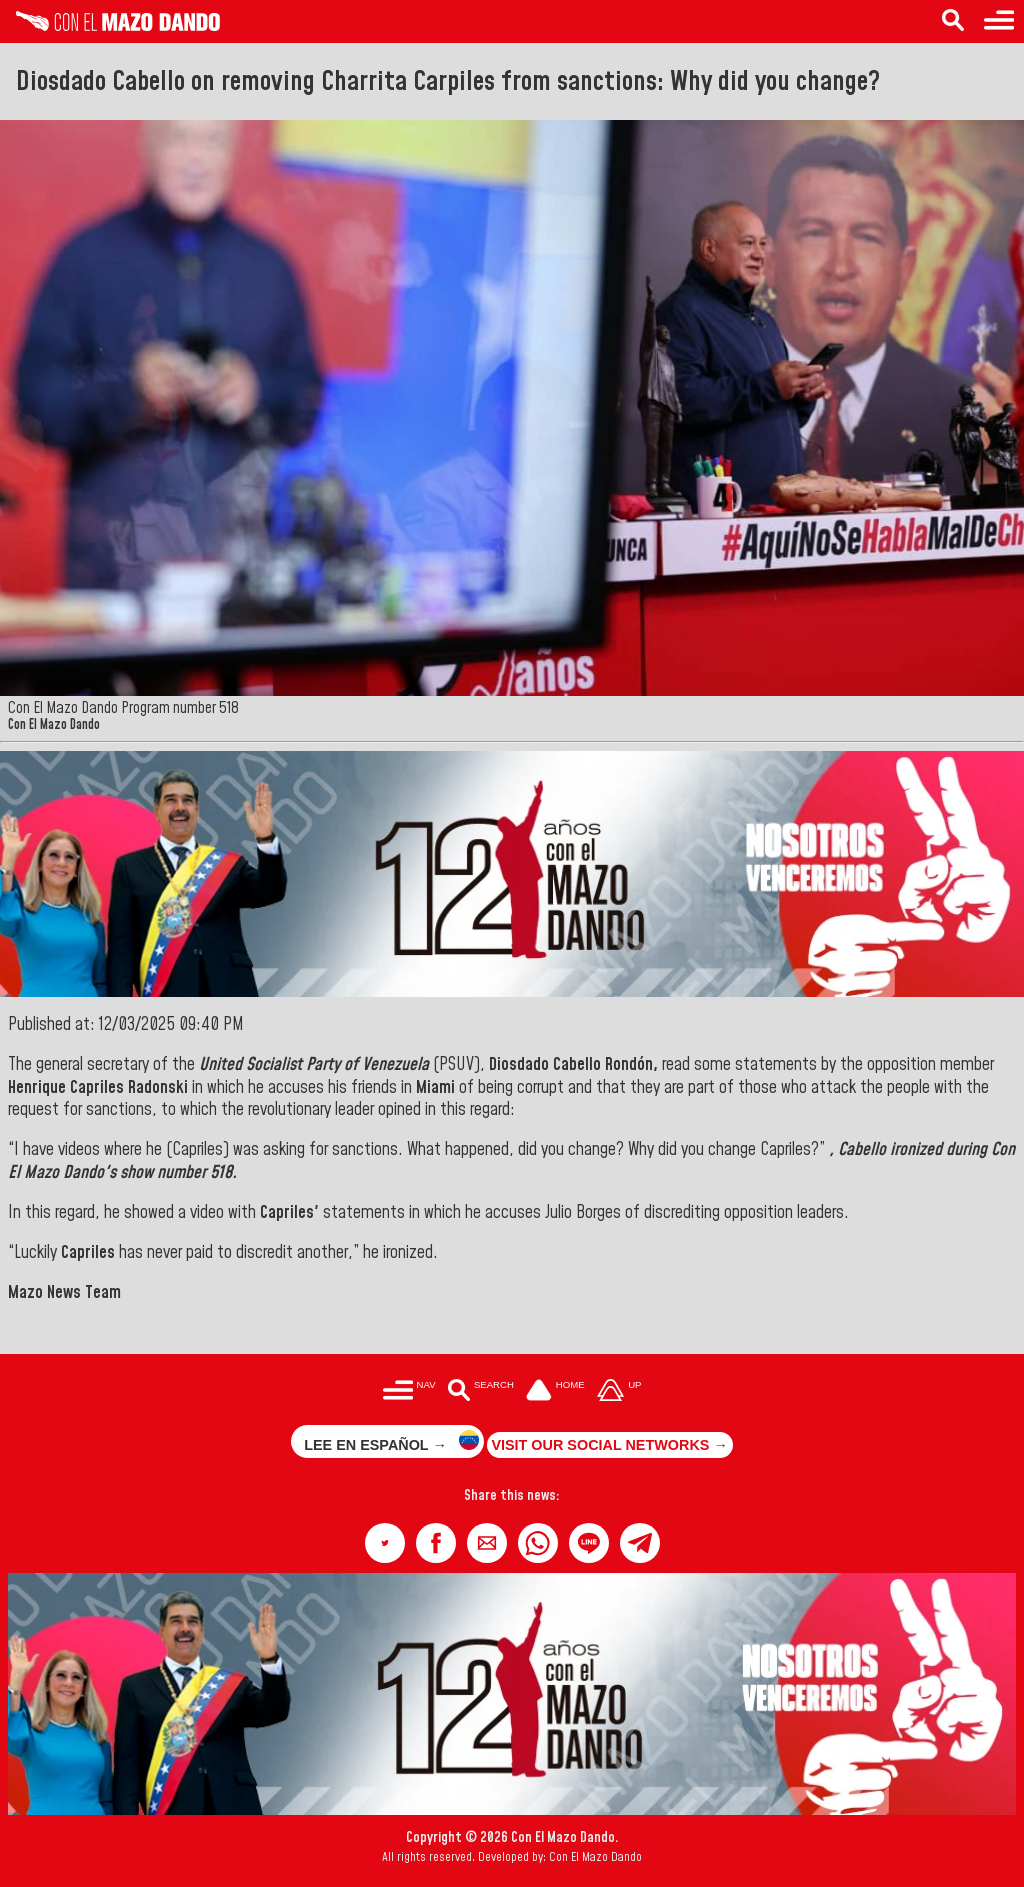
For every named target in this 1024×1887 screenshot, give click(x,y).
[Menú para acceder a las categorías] (409, 1391)
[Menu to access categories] (999, 21)
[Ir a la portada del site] (556, 1391)
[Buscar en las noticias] (480, 1391)
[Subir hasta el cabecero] (619, 1391)
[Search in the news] (953, 21)
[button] (385, 1543)
